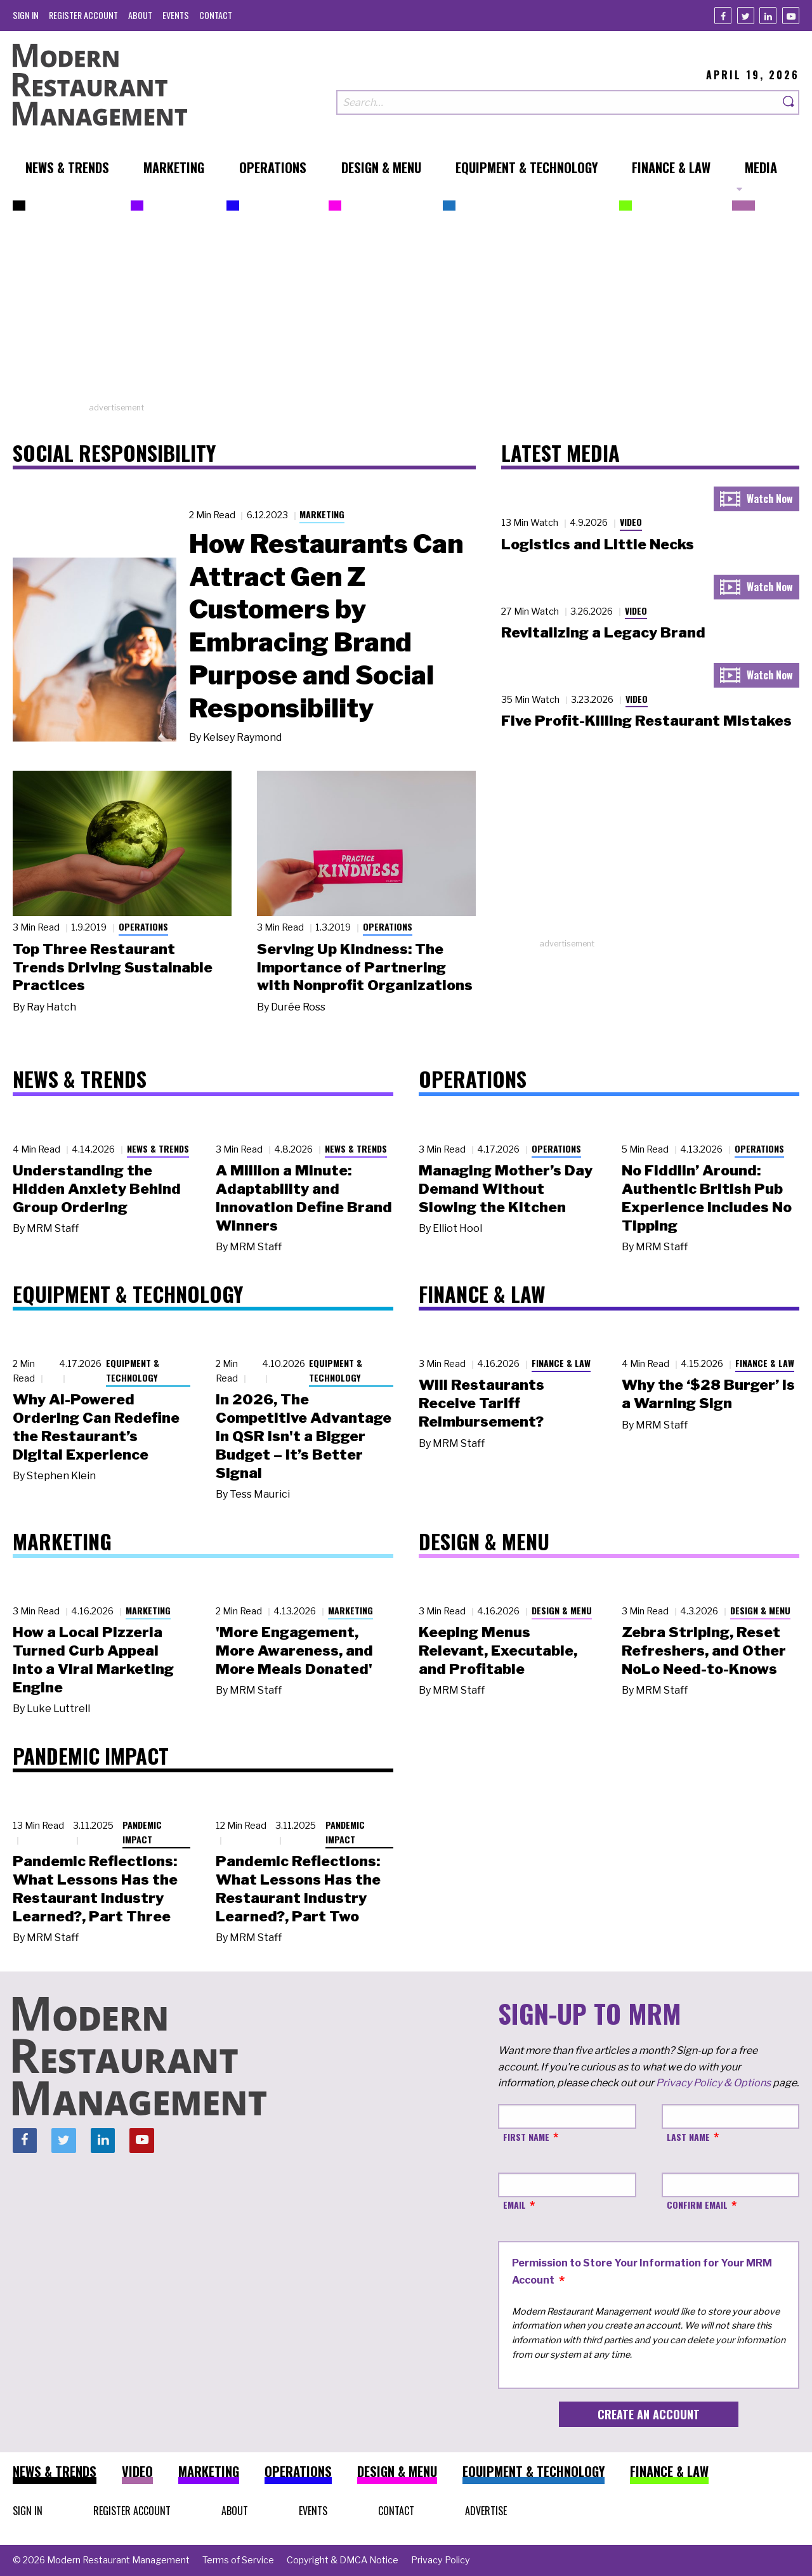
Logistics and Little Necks (597, 544)
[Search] (789, 102)
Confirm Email (697, 2204)
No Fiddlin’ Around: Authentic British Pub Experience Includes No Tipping (707, 1197)
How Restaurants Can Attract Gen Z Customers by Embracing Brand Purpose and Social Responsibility (326, 626)
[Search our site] (557, 102)
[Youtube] (790, 15)
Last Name (688, 2136)
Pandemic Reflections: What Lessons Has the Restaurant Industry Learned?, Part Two (298, 1888)
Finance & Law (561, 1363)
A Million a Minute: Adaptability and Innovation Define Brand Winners (304, 1197)
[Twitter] (745, 15)
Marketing (321, 514)
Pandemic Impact (142, 1832)
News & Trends (158, 1148)
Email (514, 2204)
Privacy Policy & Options (713, 2083)
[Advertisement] (406, 313)
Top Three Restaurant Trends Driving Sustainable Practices (113, 967)
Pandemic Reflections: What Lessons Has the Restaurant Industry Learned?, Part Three (95, 1888)
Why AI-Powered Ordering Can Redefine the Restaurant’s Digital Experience (96, 1426)
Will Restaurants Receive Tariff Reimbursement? (481, 1403)
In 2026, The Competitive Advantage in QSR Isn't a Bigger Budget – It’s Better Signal (303, 1435)
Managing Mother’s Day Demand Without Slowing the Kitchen (506, 1188)
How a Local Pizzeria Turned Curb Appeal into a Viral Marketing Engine (93, 1659)
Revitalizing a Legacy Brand (603, 632)
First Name (526, 2136)
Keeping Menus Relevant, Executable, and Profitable (498, 1650)
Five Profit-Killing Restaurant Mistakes (646, 720)
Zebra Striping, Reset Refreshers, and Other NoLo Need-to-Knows (704, 1650)
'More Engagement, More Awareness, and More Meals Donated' (294, 1650)
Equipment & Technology (132, 1370)
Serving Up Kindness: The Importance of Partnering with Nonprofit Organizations (365, 967)
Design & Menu (562, 1610)
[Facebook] (722, 15)
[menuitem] (26, 15)
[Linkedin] (767, 15)
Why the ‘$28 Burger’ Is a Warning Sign (708, 1394)
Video (631, 521)
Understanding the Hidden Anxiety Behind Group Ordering (97, 1188)
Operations (143, 926)
